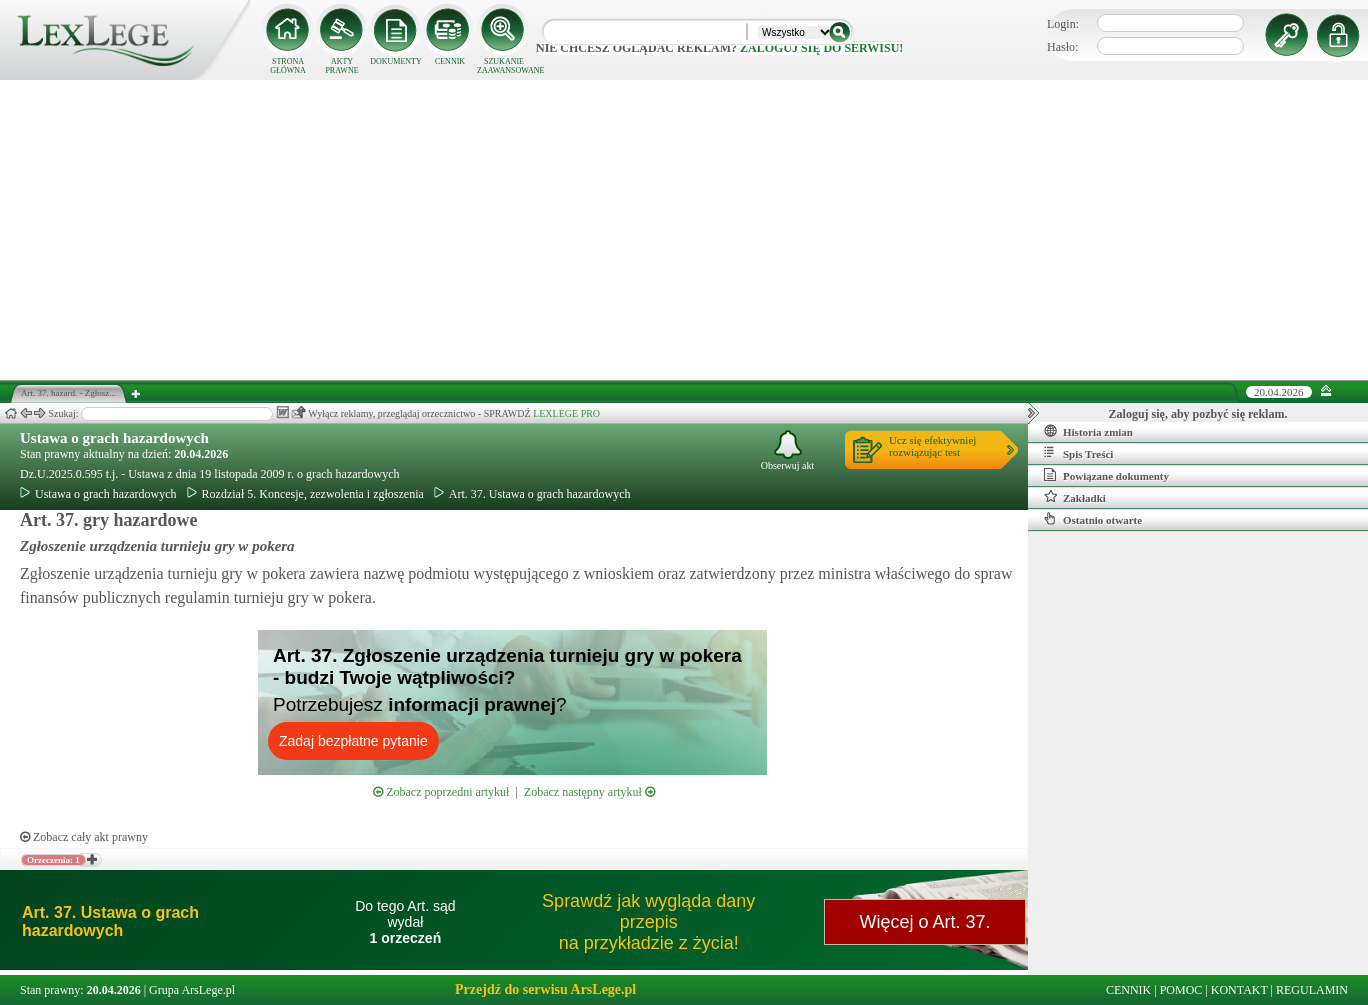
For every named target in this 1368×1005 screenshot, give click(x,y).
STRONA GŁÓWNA (288, 66)
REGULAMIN (1312, 990)
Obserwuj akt (788, 450)
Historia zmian (1088, 431)
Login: (1063, 24)
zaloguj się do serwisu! (821, 48)
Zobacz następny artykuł (589, 792)
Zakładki (1075, 497)
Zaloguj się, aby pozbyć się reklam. (1198, 414)
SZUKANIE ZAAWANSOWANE (504, 66)
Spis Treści (1078, 453)
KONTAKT (1239, 990)
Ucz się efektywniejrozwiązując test (932, 446)
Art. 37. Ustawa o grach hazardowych (532, 494)
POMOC (1181, 990)
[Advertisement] (684, 230)
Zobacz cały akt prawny (84, 837)
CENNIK (450, 61)
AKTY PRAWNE (341, 66)
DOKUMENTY (396, 61)
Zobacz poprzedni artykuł (441, 792)
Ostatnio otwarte (1093, 519)
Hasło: (1062, 47)
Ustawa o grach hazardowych (114, 438)
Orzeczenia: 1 (53, 860)
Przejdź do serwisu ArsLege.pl (545, 989)
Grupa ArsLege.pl (192, 990)
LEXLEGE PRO (566, 413)
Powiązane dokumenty (1106, 475)
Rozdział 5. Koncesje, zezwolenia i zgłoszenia (305, 494)
